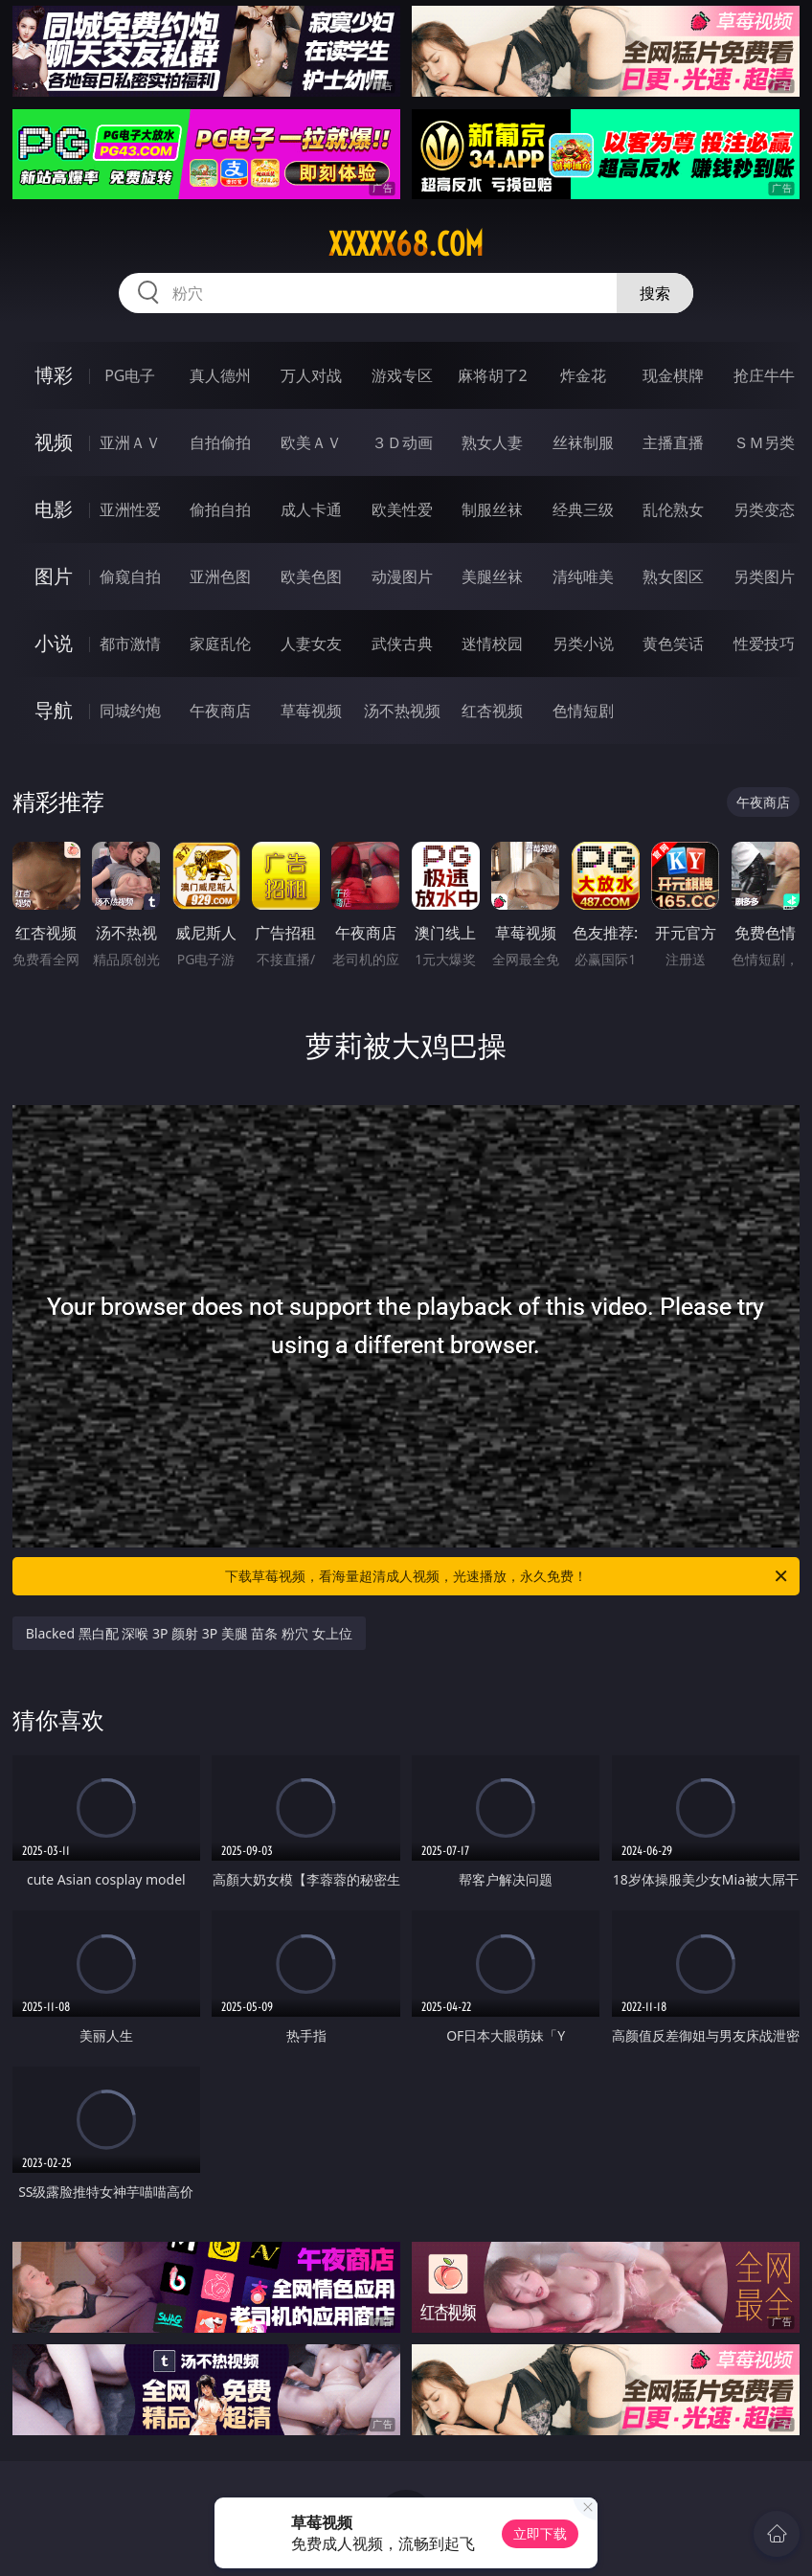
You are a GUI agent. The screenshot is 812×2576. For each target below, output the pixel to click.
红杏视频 (492, 710)
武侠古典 (402, 643)
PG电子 (129, 375)
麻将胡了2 (493, 375)
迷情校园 (492, 643)
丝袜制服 (583, 442)
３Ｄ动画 (402, 442)
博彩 (53, 375)
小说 (53, 643)
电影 (53, 509)
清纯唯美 (583, 576)
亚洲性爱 (130, 509)
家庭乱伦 (220, 643)
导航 (53, 710)
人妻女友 (311, 643)
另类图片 (764, 576)
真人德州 (220, 375)
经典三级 (583, 509)
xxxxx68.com (406, 244)
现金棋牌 (673, 375)
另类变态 (764, 509)
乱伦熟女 (673, 509)
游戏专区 (402, 375)
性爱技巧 (764, 643)
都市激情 (130, 643)
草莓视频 (311, 710)
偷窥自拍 (130, 576)
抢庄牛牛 (764, 375)
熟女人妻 (492, 442)
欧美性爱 (402, 509)
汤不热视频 (402, 710)
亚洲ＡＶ (130, 442)
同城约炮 (130, 710)
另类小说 (583, 643)
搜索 (655, 293)
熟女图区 (673, 576)
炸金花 (583, 375)
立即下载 (540, 2533)
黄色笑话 (673, 643)
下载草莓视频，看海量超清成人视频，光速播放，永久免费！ (507, 1576)
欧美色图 (311, 576)
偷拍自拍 (220, 509)
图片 (53, 576)
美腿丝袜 (492, 576)
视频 (53, 442)
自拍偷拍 (220, 442)
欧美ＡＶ (311, 442)
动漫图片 (402, 576)
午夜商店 (220, 710)
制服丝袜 (492, 509)
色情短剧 (583, 710)
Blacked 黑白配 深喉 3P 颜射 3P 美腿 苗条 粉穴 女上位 (189, 1633)
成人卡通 (311, 509)
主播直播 (673, 442)
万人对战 (311, 375)
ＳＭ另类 (764, 442)
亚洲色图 (220, 576)
